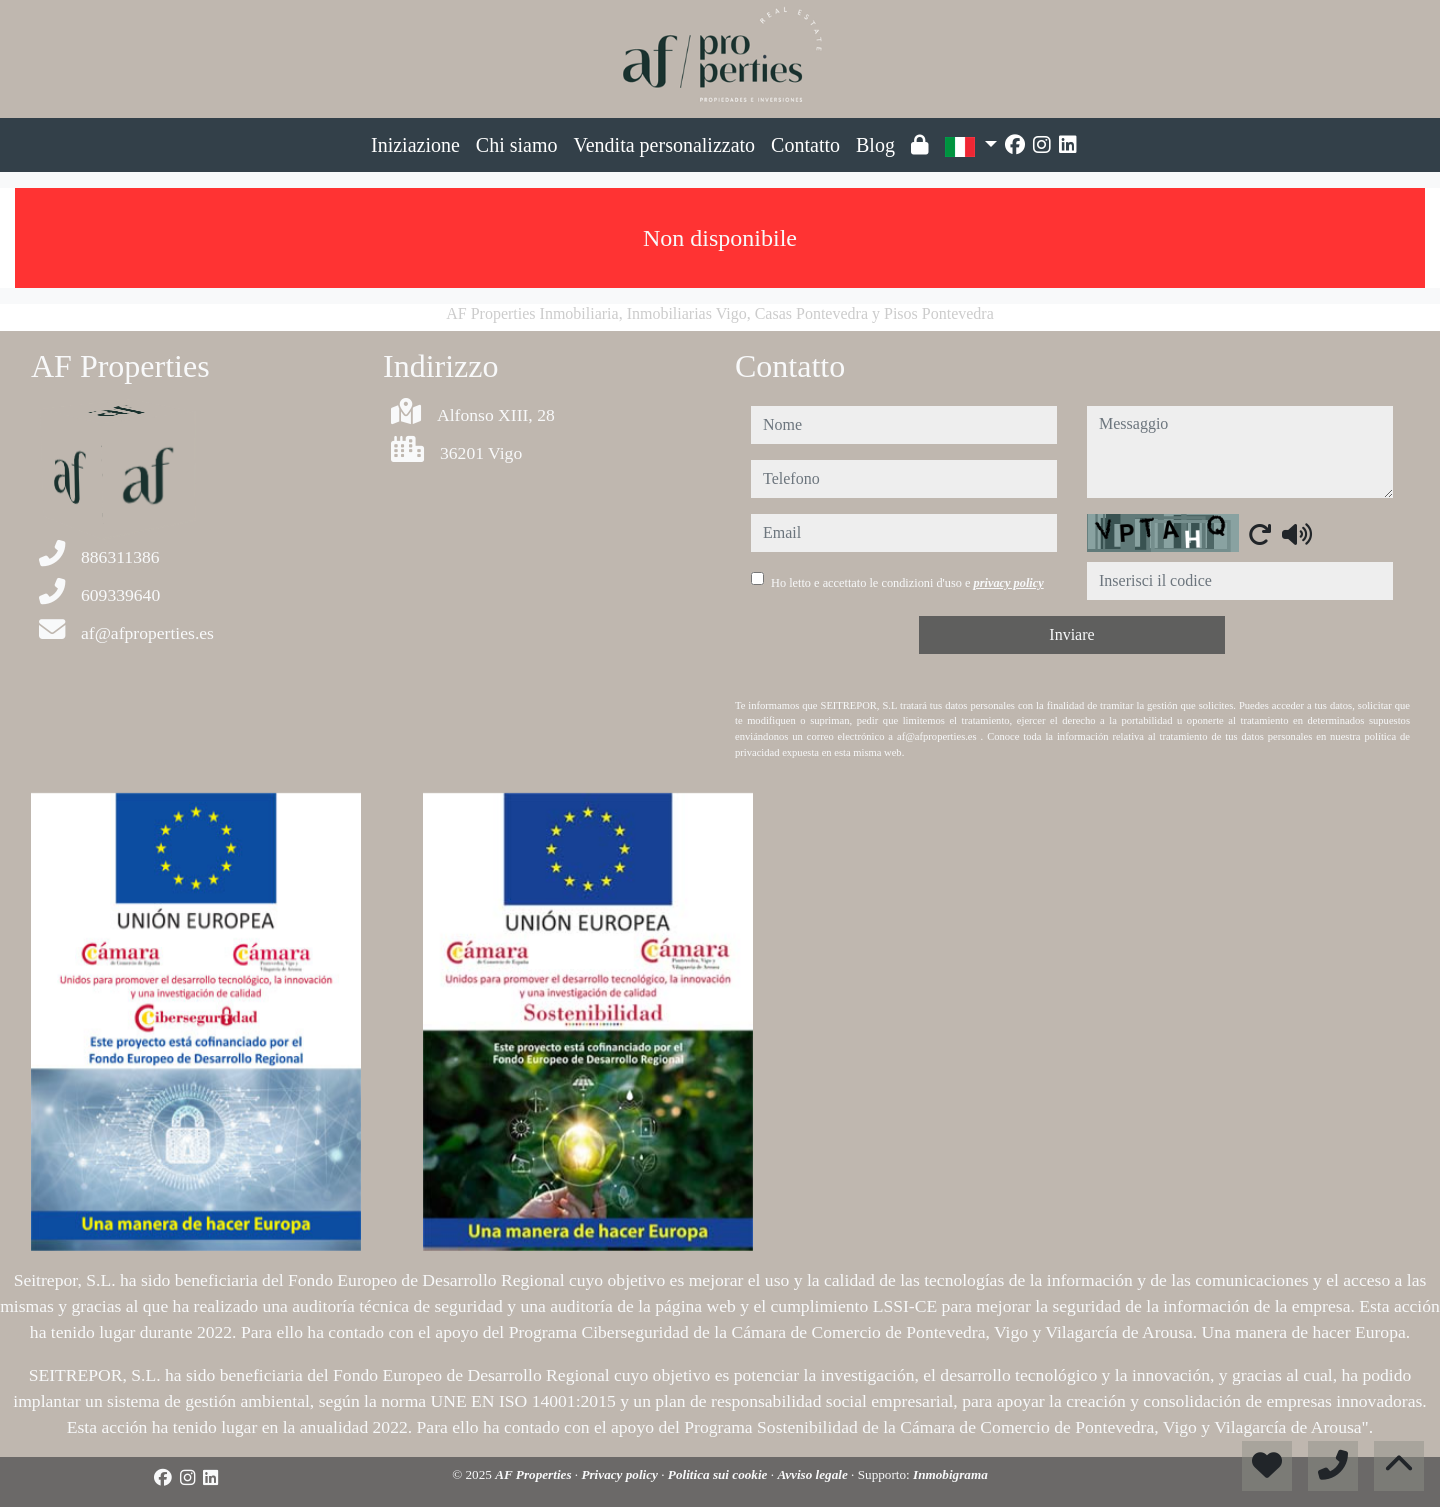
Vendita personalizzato (665, 145)
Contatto (805, 145)
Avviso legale (814, 1474)
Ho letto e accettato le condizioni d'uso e (907, 583)
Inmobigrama (950, 1474)
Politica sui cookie (719, 1474)
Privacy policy (621, 1474)
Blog (875, 145)
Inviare (1071, 634)
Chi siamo (517, 145)
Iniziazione (415, 145)
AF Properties (535, 1474)
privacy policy (1009, 583)
